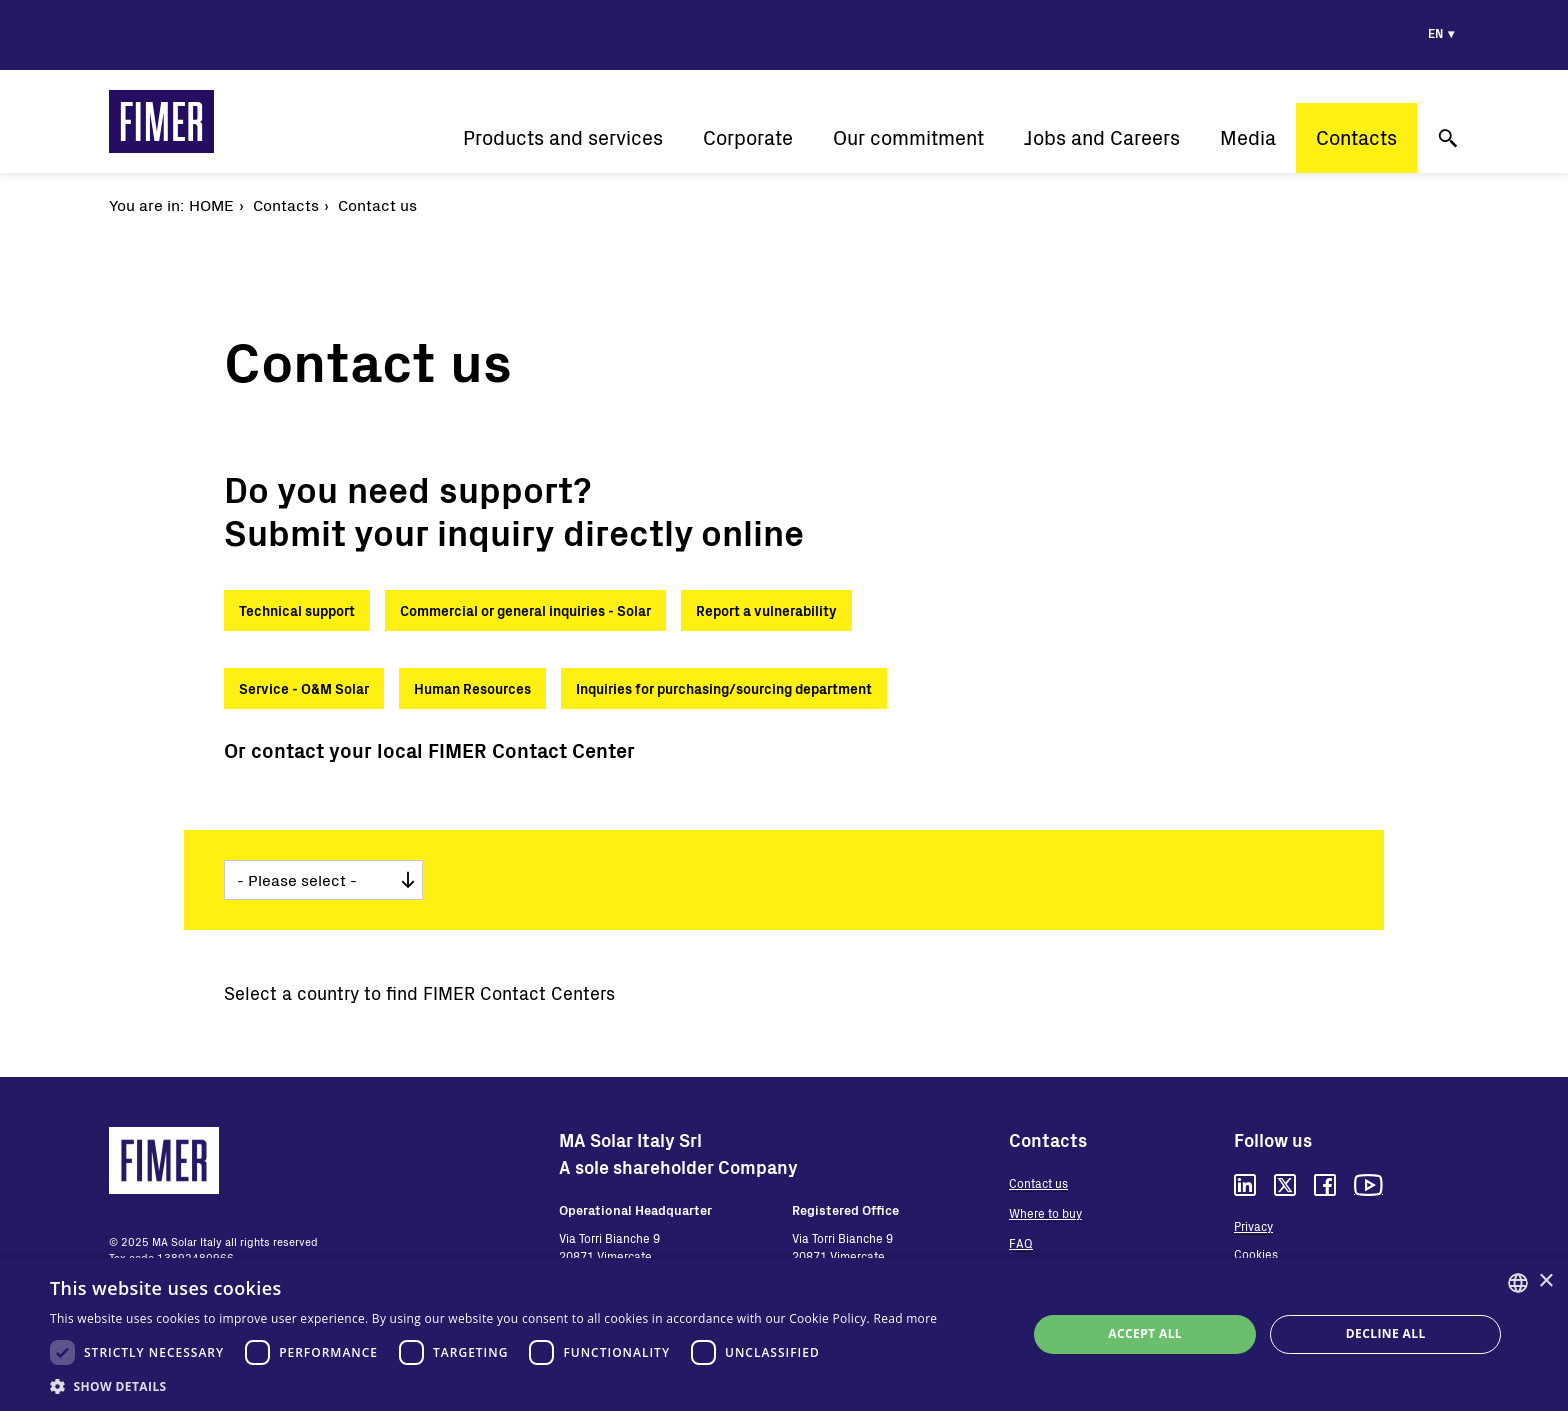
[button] (493, 1386)
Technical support (297, 610)
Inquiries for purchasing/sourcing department (724, 688)
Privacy (1253, 1226)
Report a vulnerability (766, 610)
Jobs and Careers (1102, 137)
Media (1248, 137)
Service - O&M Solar (304, 688)
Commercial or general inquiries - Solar (525, 610)
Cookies (1256, 1254)
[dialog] (784, 1334)
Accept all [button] (1145, 1333)
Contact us (1038, 1183)
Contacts (1356, 137)
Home (211, 204)
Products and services (563, 137)
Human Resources (472, 688)
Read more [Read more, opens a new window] (905, 1318)
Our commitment (908, 137)
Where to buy (1045, 1213)
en (1435, 33)
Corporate (748, 137)
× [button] (1545, 1281)
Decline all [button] (1386, 1333)
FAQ (1021, 1243)
